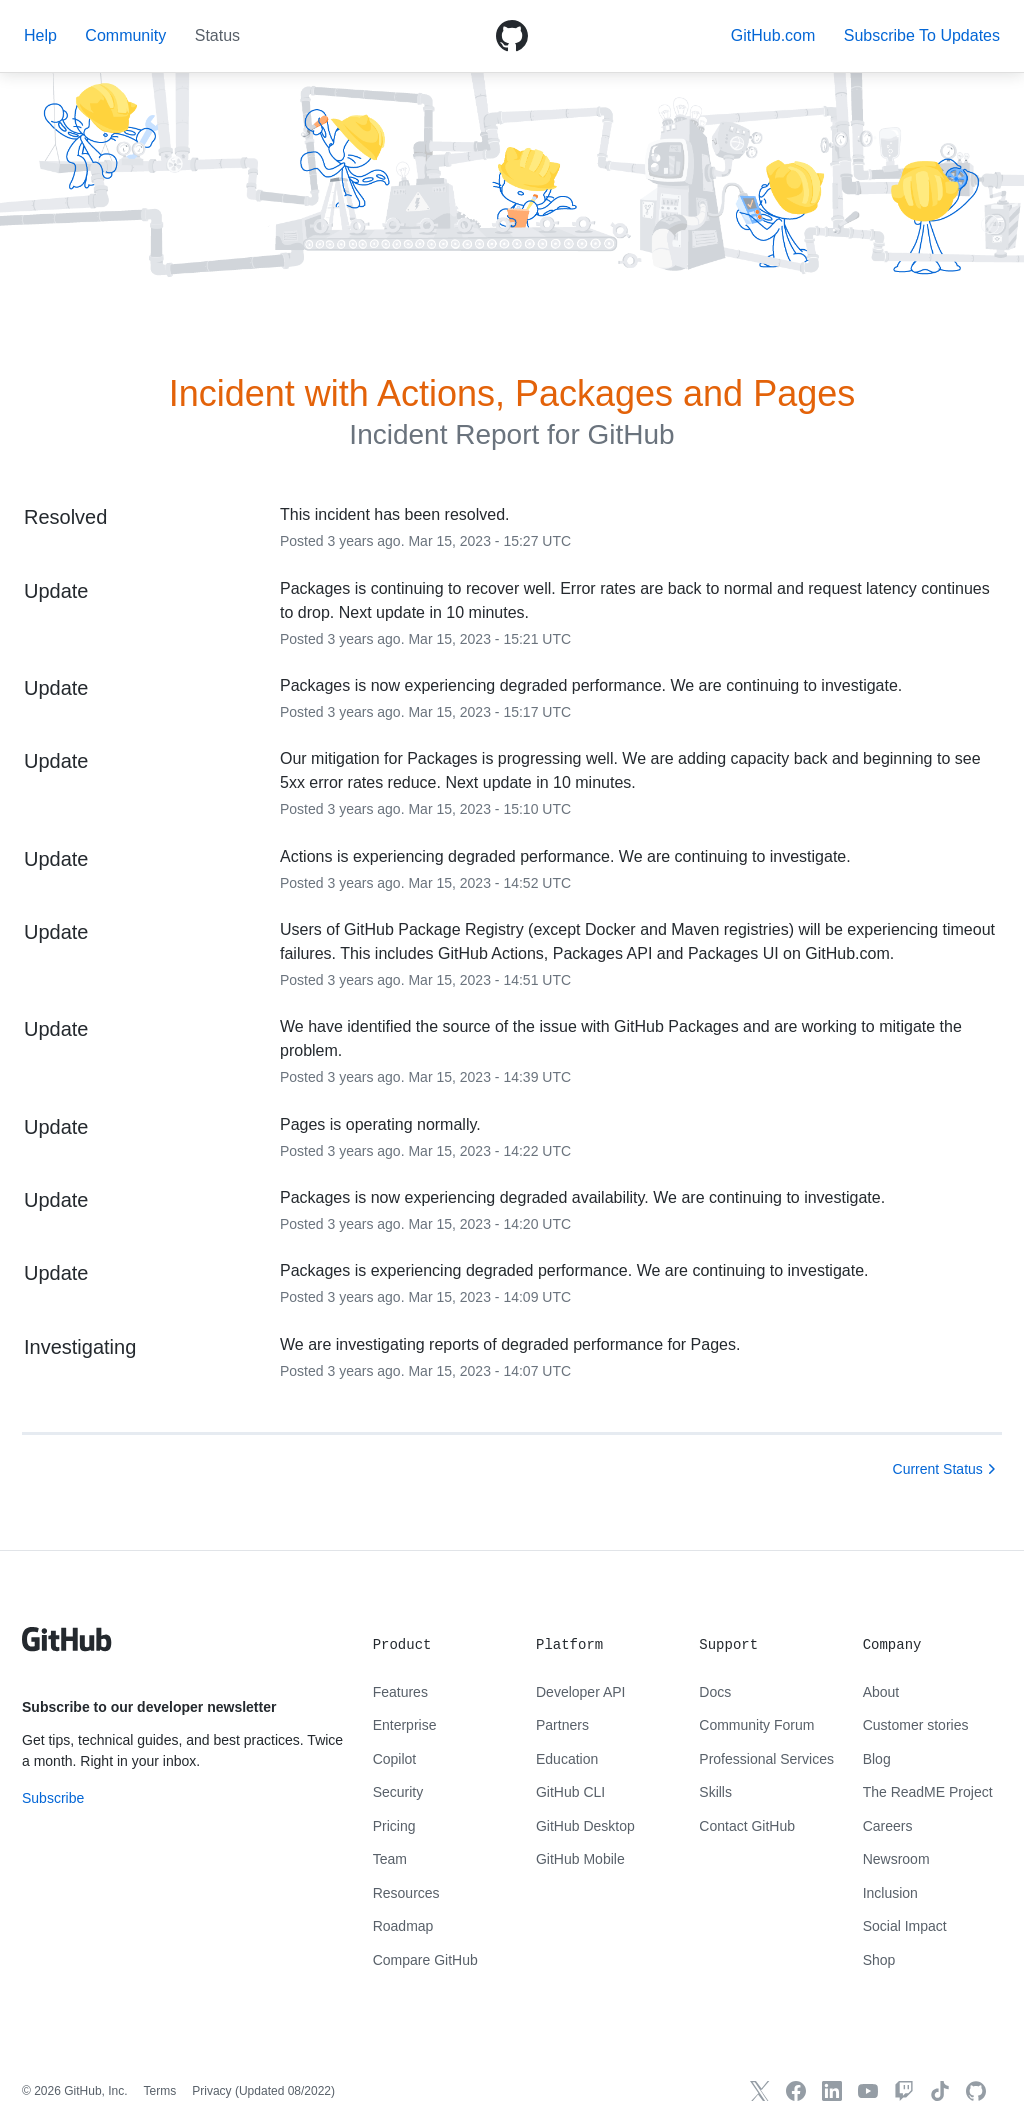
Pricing (394, 1826)
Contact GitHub (747, 1826)
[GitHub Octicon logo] (512, 36)
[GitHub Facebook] (796, 2091)
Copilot (395, 1759)
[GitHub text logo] (67, 1650)
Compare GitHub (425, 1960)
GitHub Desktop (585, 1826)
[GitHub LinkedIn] (832, 2091)
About (881, 1692)
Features (400, 1692)
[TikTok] (940, 2091)
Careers (888, 1826)
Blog (877, 1759)
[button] (922, 35)
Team (390, 1859)
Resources (406, 1893)
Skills (715, 1792)
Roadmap (403, 1926)
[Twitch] (904, 2091)
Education (567, 1759)
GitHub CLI (570, 1792)
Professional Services (766, 1759)
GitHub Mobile (580, 1859)
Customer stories (916, 1725)
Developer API (581, 1692)
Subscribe (53, 1798)
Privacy (211, 2091)
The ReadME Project (928, 1792)
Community (125, 35)
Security (398, 1792)
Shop (879, 1960)
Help (40, 35)
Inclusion (890, 1893)
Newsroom (896, 1859)
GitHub (630, 434)
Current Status (938, 1469)
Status (217, 35)
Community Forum (756, 1725)
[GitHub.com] (976, 2091)
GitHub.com (773, 35)
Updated (285, 2091)
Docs (715, 1692)
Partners (562, 1725)
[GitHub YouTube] (868, 2091)
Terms (160, 2091)
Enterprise (405, 1725)
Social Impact (905, 1926)
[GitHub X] (760, 2091)
